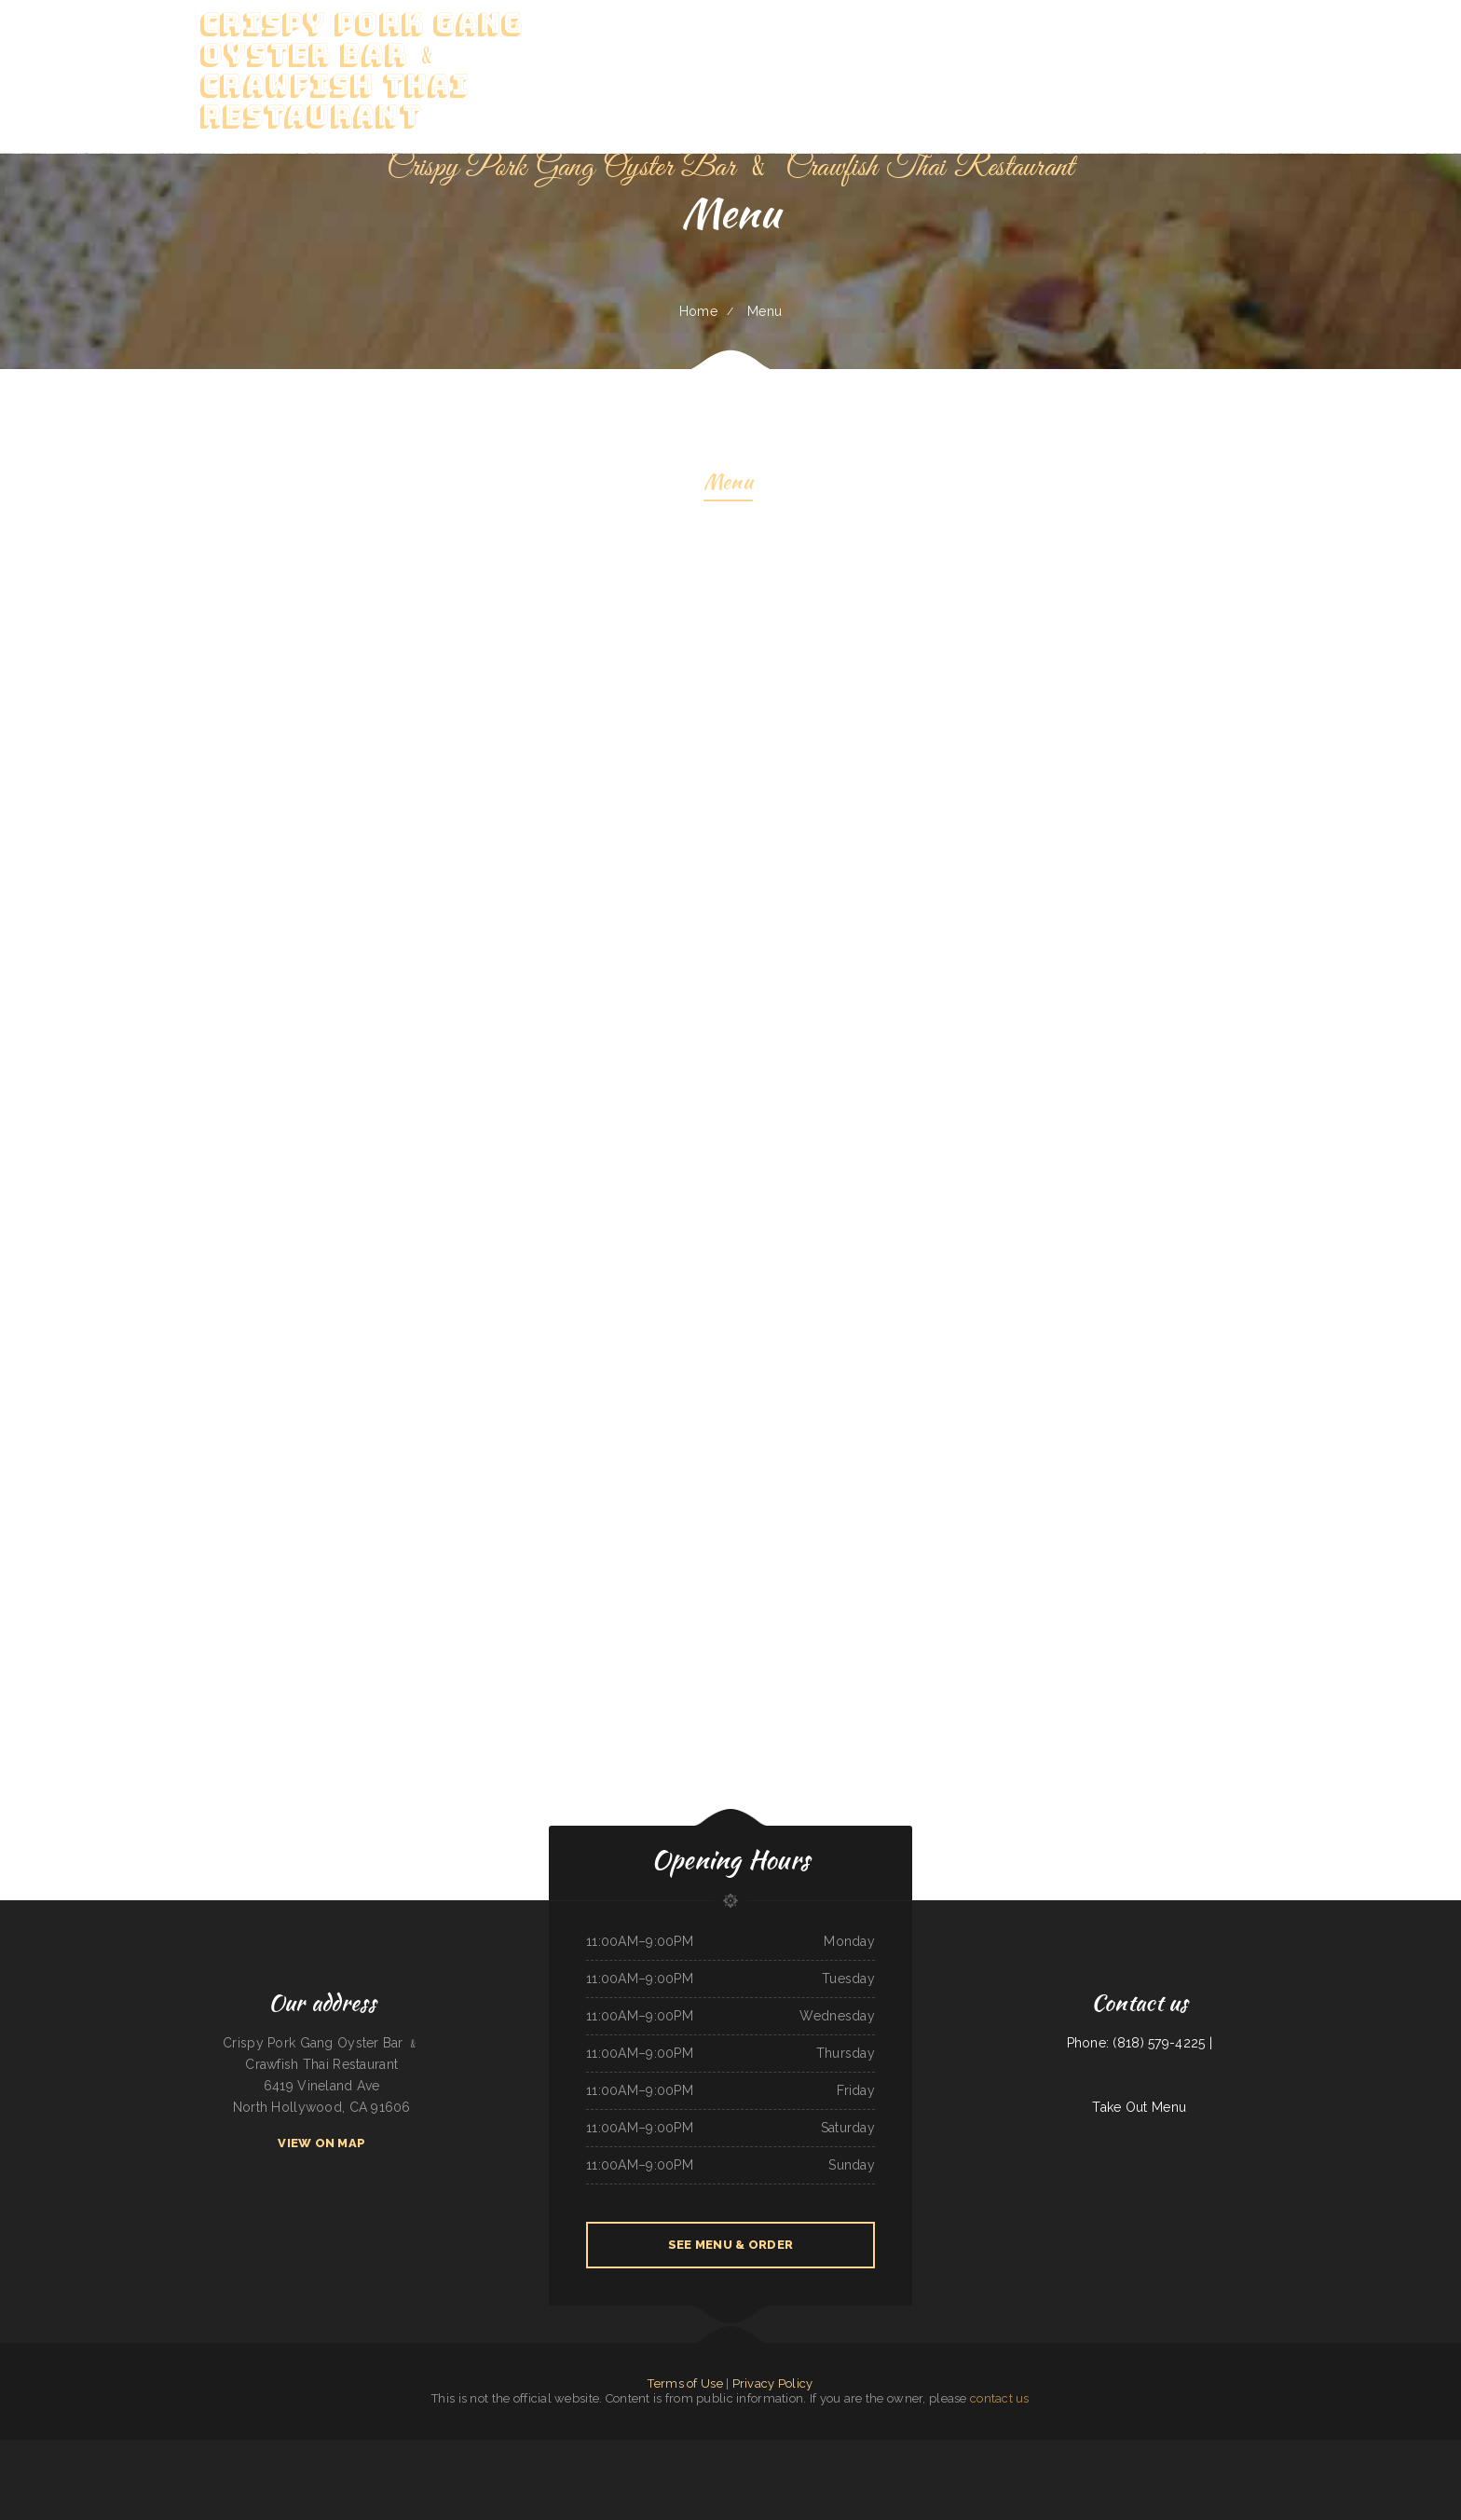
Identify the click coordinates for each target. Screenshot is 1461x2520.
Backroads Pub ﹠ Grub (113, 2450)
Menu (728, 484)
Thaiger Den (42, 2450)
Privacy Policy (772, 2383)
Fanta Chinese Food (650, 2450)
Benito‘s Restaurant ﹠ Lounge (435, 2450)
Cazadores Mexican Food (569, 2450)
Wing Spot (717, 2450)
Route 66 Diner (628, 2450)
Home (698, 311)
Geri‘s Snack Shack (873, 2450)
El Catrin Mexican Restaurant (1137, 2450)
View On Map (321, 2143)
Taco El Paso (988, 2450)
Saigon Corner (546, 2450)
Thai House (919, 2450)
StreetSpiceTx (1390, 2450)
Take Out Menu (1139, 2107)
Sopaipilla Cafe (479, 2450)
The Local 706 (853, 2450)
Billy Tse (973, 2450)
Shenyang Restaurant (1368, 2450)
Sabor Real (1299, 2450)
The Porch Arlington (1411, 2450)
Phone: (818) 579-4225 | (1139, 2042)
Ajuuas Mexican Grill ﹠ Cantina (188, 2450)
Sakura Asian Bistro (405, 2450)
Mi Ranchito (685, 2471)
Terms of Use (685, 2383)
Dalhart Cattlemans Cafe (678, 2450)
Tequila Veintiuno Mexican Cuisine (226, 2450)
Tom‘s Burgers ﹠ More (1046, 2450)
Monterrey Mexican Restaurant (304, 2450)
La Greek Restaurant (751, 2450)
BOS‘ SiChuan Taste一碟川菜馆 (17, 2450)
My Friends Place (1342, 2450)
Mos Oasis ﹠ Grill (1320, 2450)
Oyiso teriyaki (136, 2450)
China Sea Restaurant (1278, 2450)
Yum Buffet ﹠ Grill (272, 2450)
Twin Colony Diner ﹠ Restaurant (1212, 2450)
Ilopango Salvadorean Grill (601, 2450)
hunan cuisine (902, 2450)
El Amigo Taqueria (365, 2450)
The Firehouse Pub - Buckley (1441, 2450)
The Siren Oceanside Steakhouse (745, 2471)
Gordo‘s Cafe (772, 2471)
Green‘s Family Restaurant (709, 2471)
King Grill (731, 2450)
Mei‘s (889, 2450)
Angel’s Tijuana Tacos (1105, 2450)
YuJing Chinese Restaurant (339, 2450)
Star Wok (252, 2450)
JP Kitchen (702, 2450)
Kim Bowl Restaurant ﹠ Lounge (946, 2450)
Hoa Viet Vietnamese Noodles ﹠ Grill (513, 2450)
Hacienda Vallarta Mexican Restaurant (75, 2450)
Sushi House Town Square (1248, 2450)
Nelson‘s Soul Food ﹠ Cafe (826, 2450)
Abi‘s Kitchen (462, 2450)
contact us (1000, 2398)
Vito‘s (768, 2450)
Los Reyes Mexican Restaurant (1173, 2450)
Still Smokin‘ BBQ (157, 2450)
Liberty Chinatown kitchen (1076, 2450)
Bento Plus (385, 2450)
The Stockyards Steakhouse (1015, 2450)
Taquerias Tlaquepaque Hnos (791, 2450)
